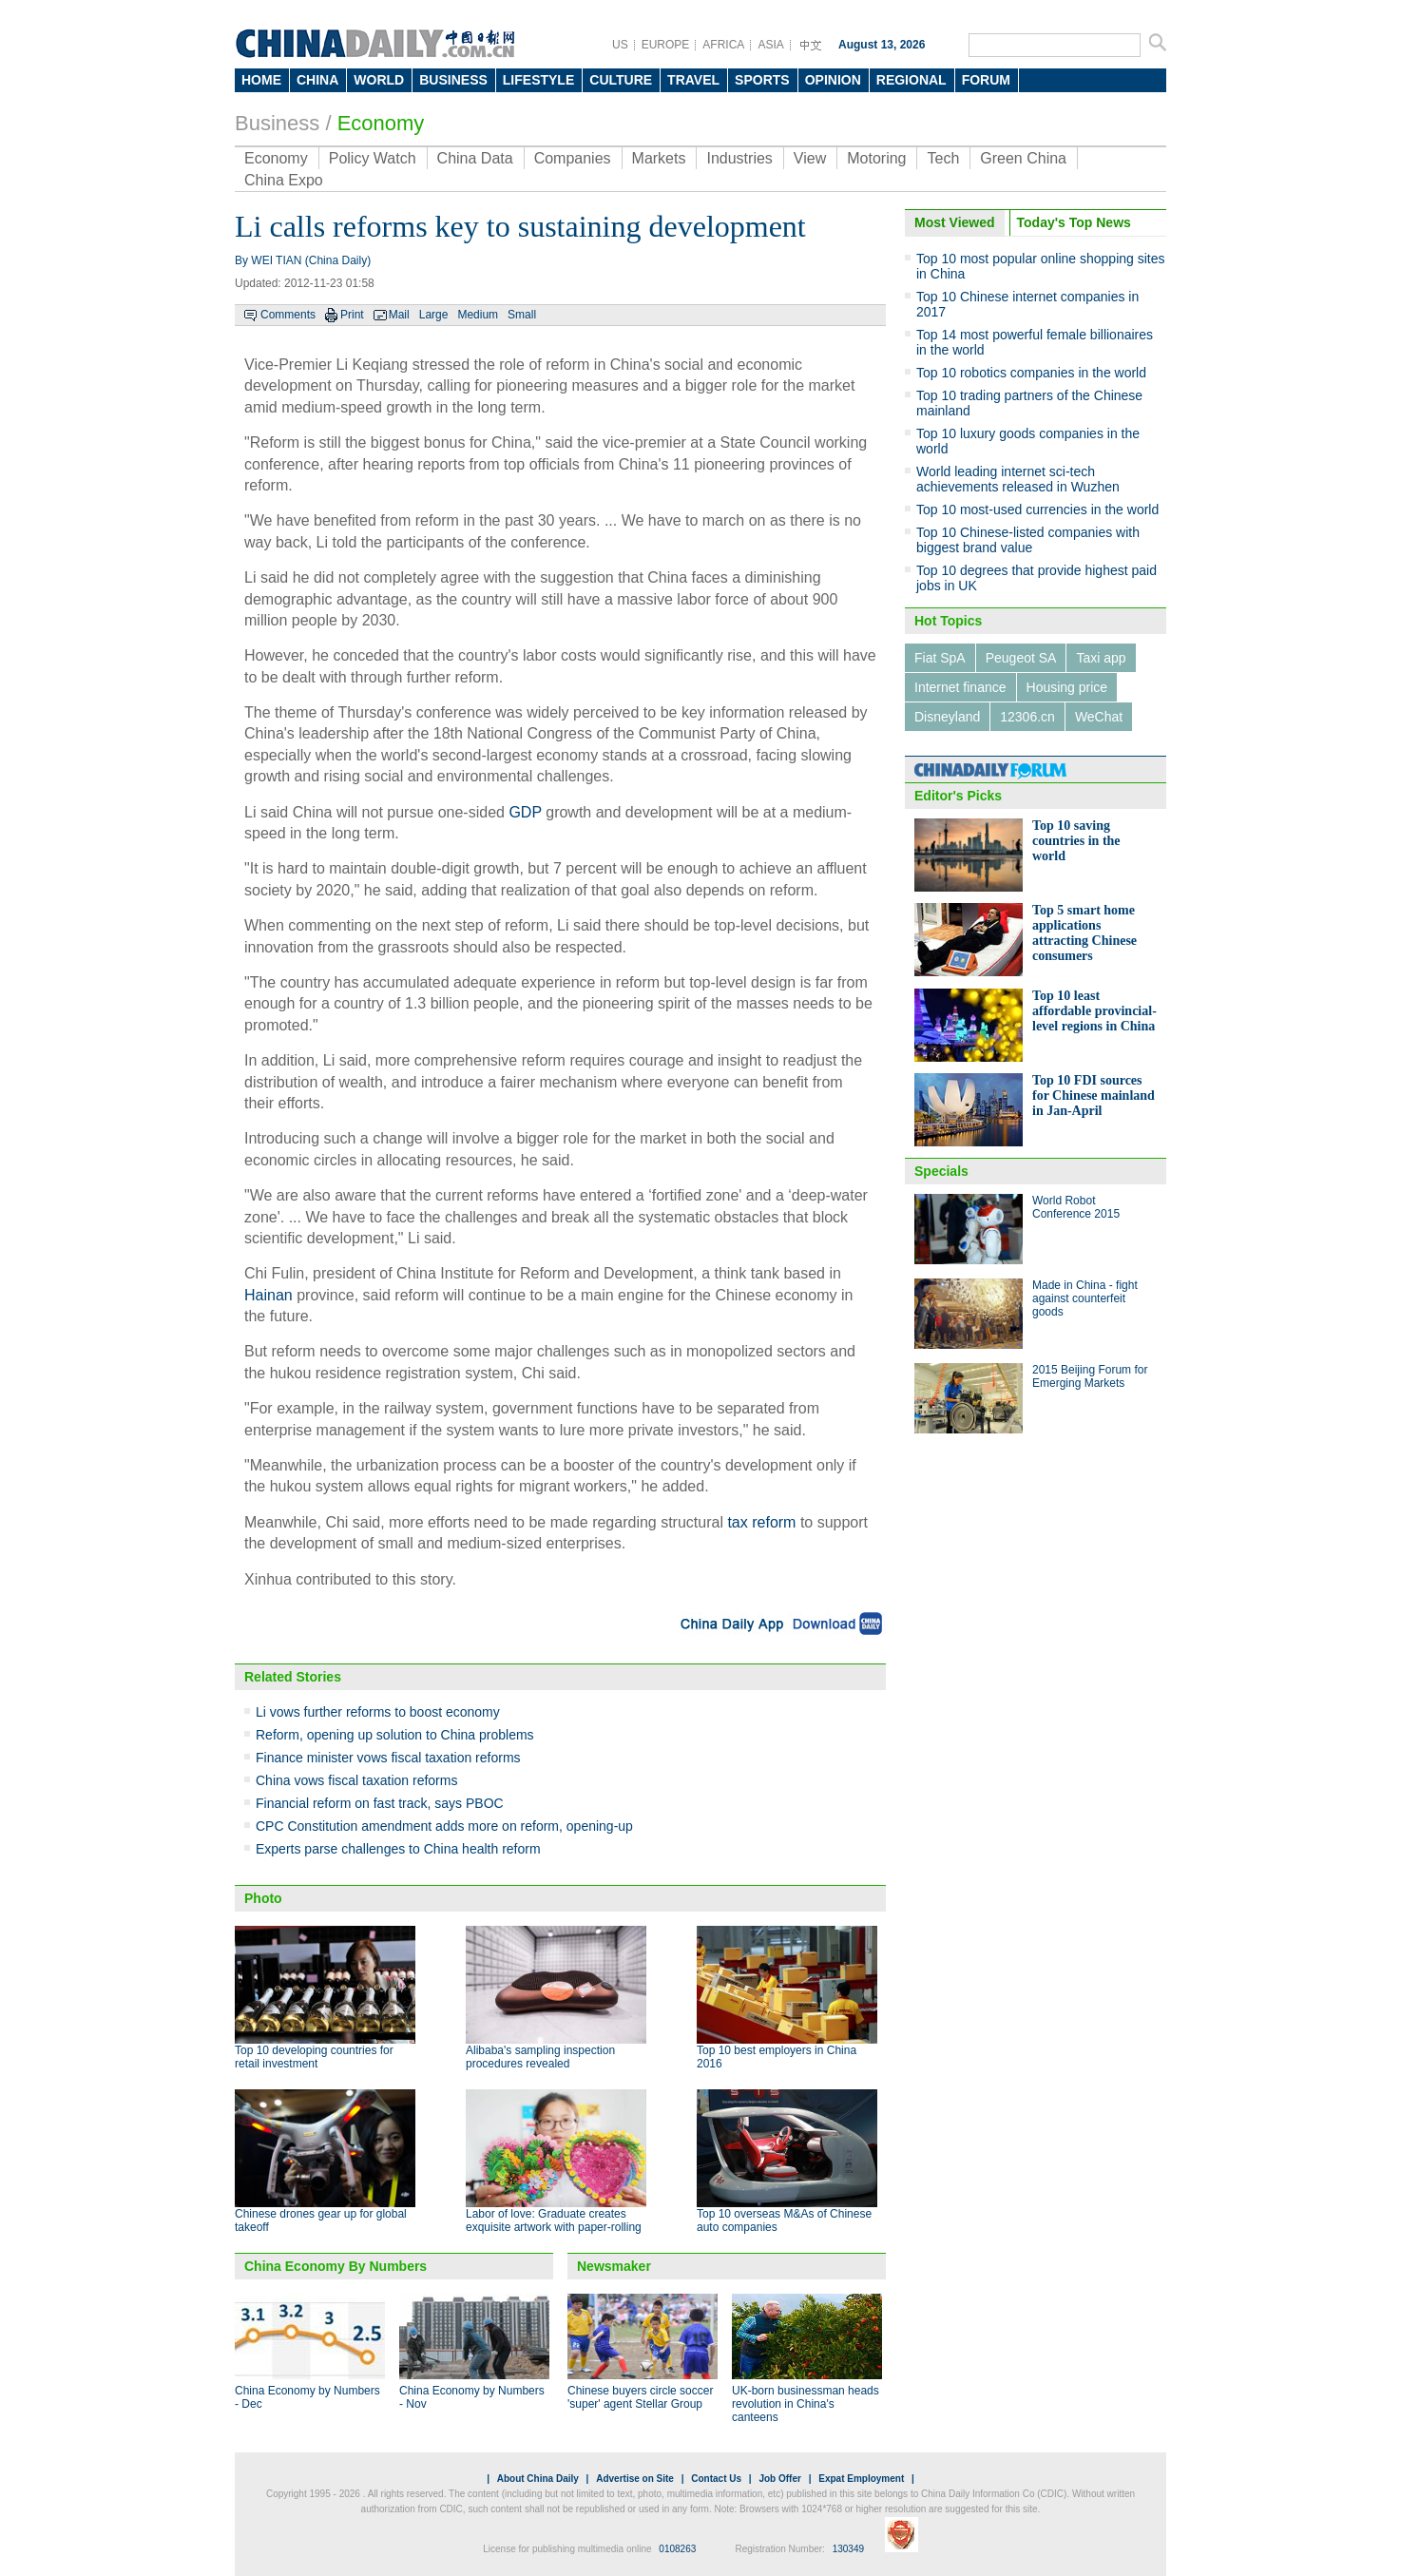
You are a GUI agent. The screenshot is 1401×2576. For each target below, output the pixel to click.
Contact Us (716, 2478)
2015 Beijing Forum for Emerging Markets (1089, 1376)
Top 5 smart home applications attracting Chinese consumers (1084, 933)
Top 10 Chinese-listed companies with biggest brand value (1028, 540)
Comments (288, 314)
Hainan (268, 1295)
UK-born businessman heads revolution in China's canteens (805, 2404)
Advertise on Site (635, 2478)
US (620, 44)
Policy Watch (372, 158)
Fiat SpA (940, 657)
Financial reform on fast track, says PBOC (380, 1803)
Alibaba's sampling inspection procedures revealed (540, 2057)
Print (352, 314)
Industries (739, 158)
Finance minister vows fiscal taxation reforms (388, 1757)
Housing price (1067, 687)
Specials (941, 1171)
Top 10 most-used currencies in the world (1037, 509)
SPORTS (762, 79)
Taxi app (1100, 657)
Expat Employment (861, 2478)
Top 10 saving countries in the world (1076, 840)
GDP (525, 812)
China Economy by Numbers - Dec (307, 2397)
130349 (848, 2549)
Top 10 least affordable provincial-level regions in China (1094, 1011)
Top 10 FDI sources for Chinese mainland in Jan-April (1093, 1095)
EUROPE (666, 44)
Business (277, 123)
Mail (399, 314)
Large (434, 314)
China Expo (283, 180)
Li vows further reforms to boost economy (378, 1712)
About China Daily (538, 2478)
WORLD (379, 79)
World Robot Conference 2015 (1076, 1207)
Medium (477, 314)
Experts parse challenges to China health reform (398, 1848)
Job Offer (779, 2478)
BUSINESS (453, 79)
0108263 (677, 2549)
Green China (1023, 158)
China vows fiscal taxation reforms (356, 1780)
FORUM (986, 79)
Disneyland (947, 716)
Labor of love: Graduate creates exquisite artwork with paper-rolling (554, 2220)
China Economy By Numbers (335, 2266)
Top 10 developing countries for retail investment (314, 2057)
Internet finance (960, 687)
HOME (261, 79)
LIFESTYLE (538, 79)
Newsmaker (614, 2266)
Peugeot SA (1021, 657)
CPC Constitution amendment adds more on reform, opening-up (444, 1826)
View (810, 158)
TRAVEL (693, 79)
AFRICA (723, 44)
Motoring (876, 158)
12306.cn (1027, 716)
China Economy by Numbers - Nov (472, 2397)
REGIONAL (911, 79)
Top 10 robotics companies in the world (1031, 372)
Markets (659, 158)
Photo (263, 1898)
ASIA (770, 44)
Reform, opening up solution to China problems (395, 1734)
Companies (572, 158)
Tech (943, 158)
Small (522, 314)
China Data (475, 158)
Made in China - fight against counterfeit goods (1085, 1298)
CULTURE (620, 79)
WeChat (1099, 716)
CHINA (317, 79)
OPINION (833, 79)
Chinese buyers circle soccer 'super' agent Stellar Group (640, 2397)
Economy (381, 123)
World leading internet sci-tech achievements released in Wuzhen (1018, 479)
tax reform (761, 1522)
